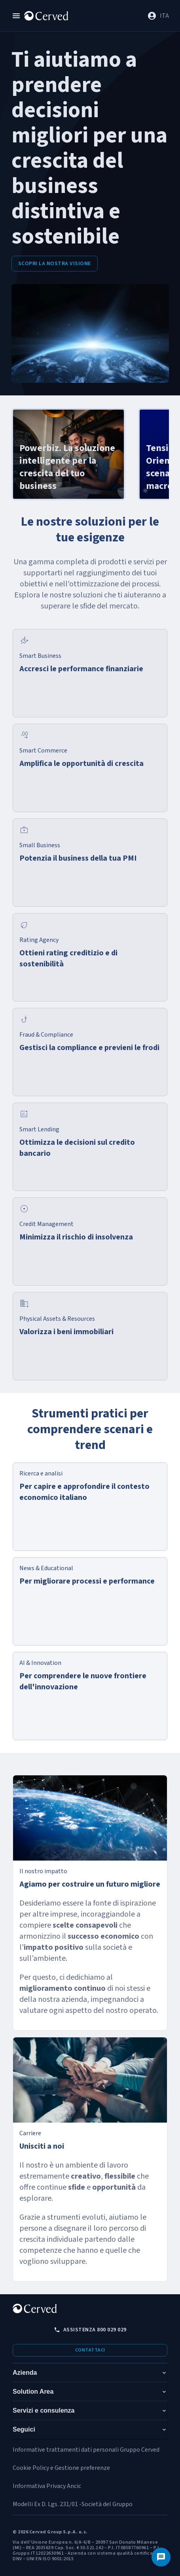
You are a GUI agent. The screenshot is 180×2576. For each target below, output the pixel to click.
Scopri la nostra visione (54, 264)
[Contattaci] (161, 2557)
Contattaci (90, 2350)
